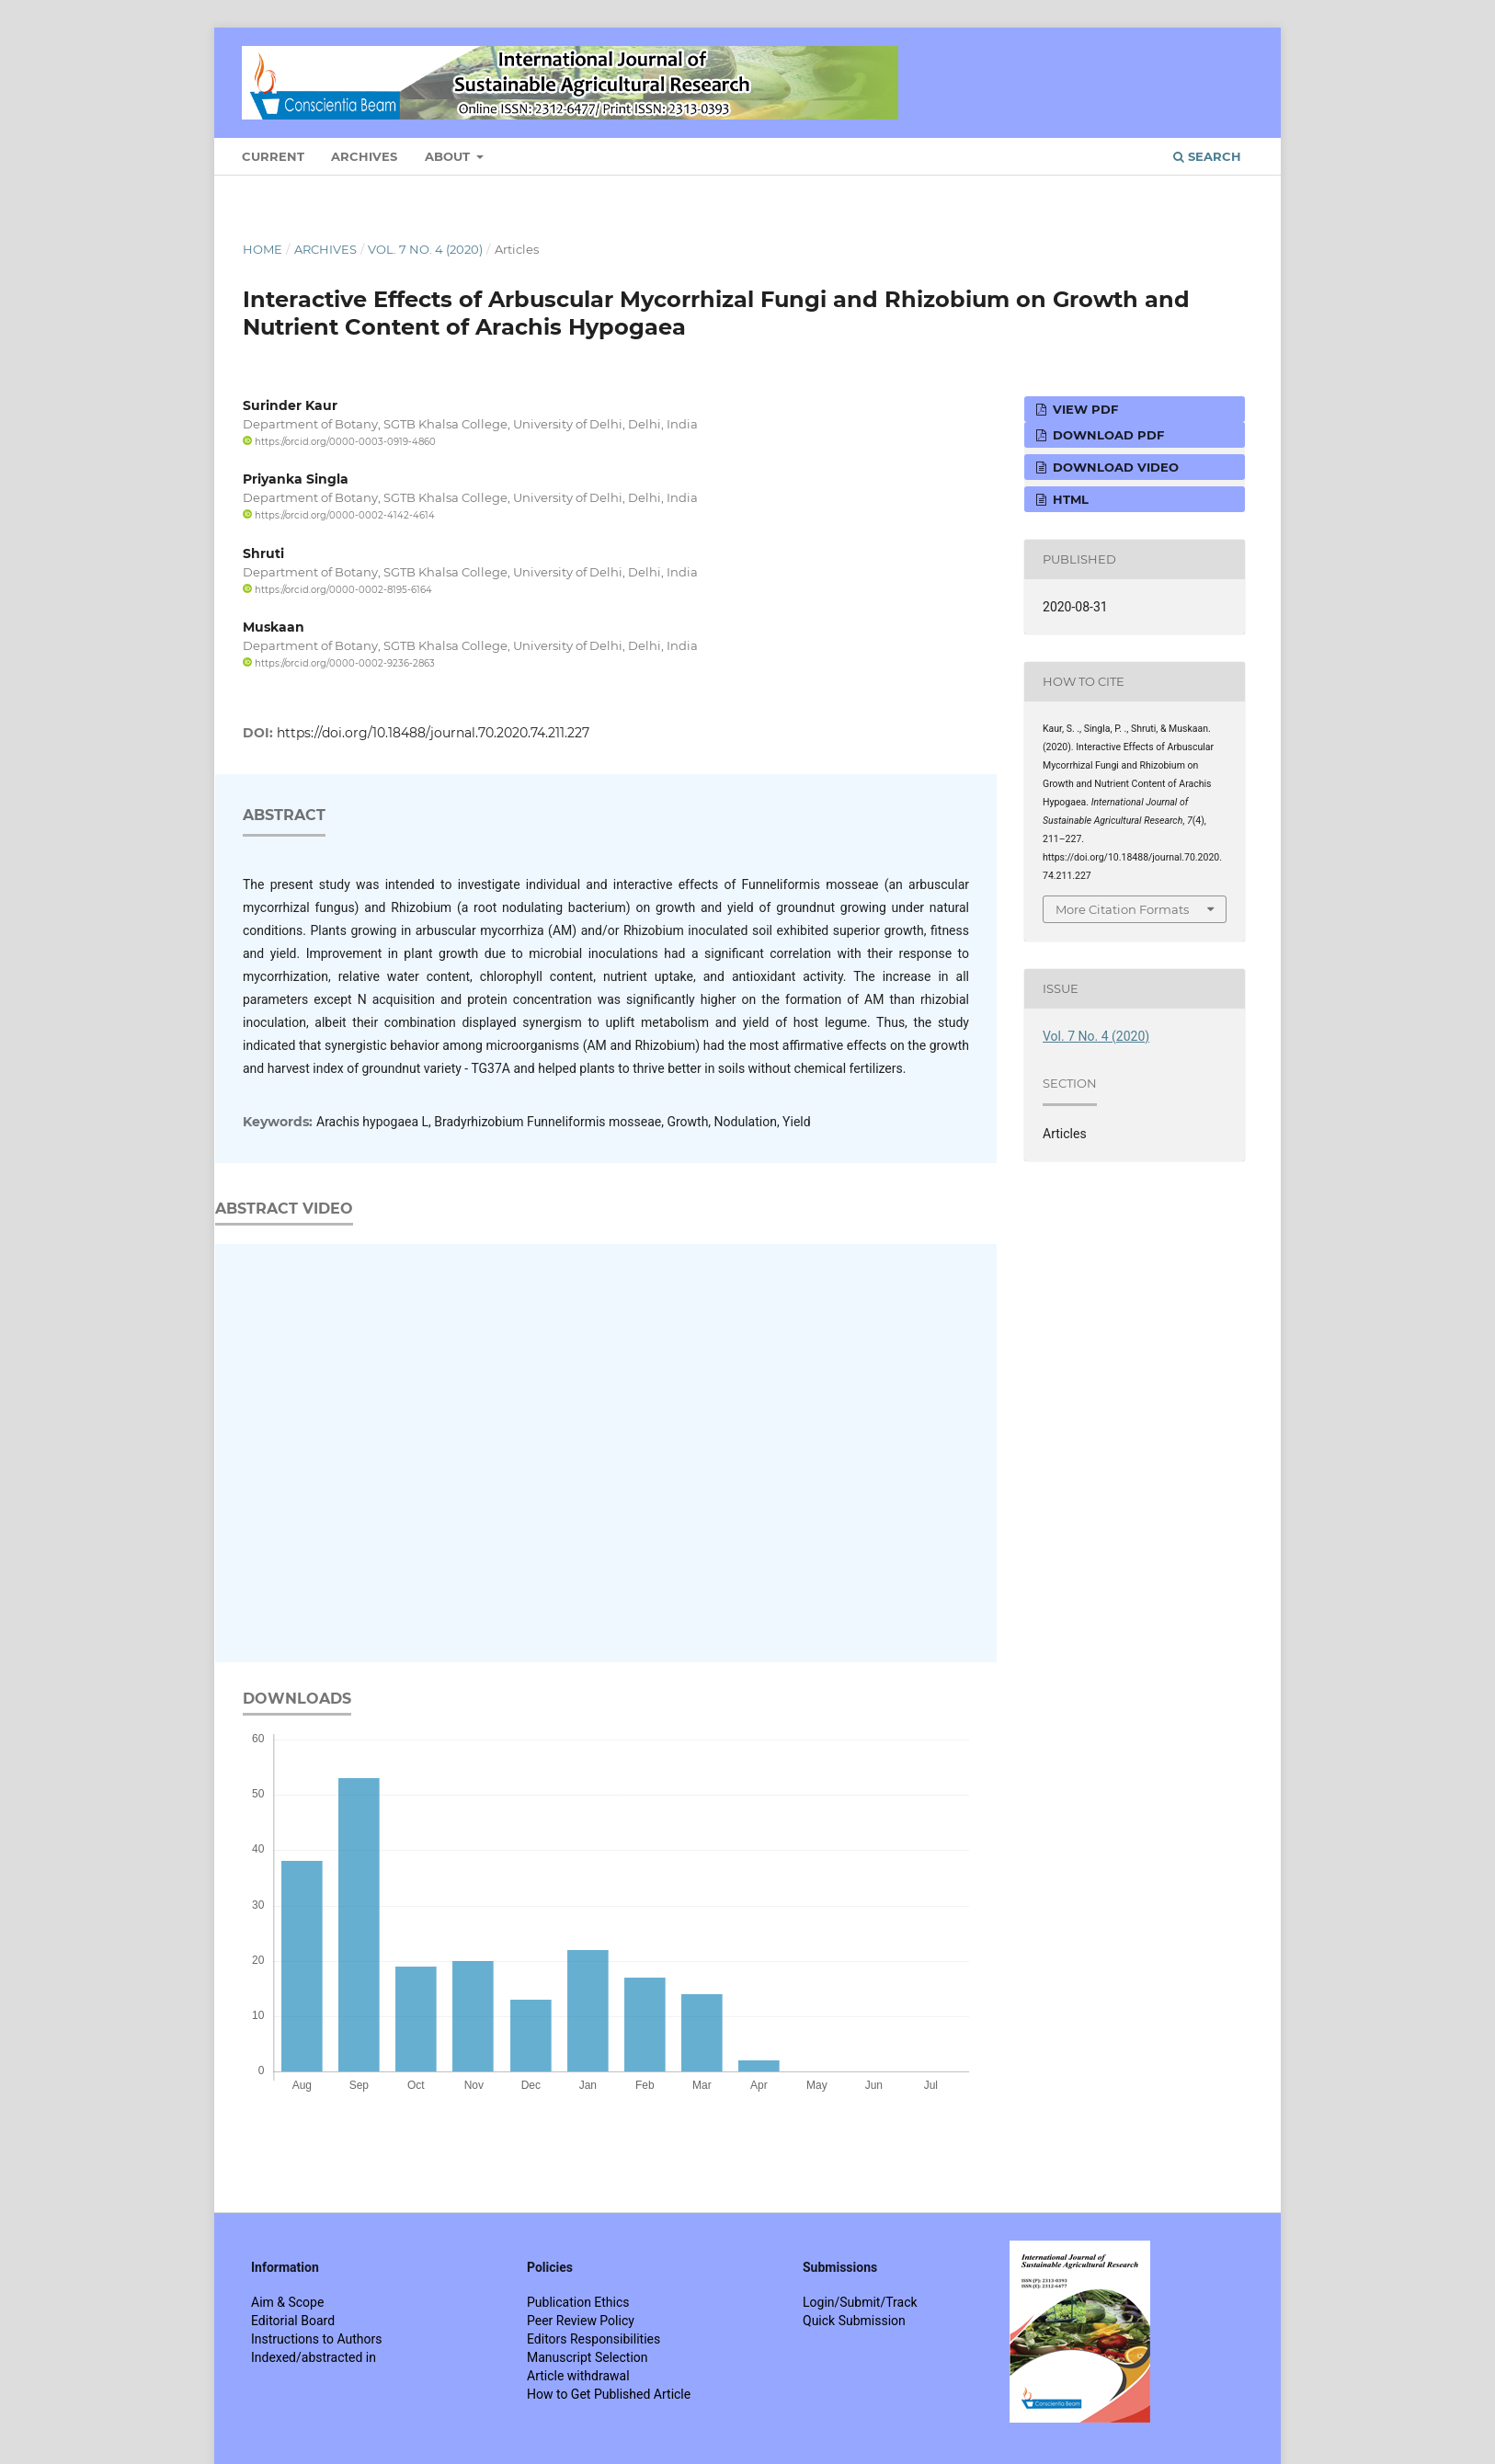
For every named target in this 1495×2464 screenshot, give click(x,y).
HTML (1069, 499)
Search (1207, 156)
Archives (364, 156)
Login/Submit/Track (860, 2302)
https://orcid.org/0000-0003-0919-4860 (339, 442)
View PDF (1083, 409)
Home (262, 249)
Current (273, 156)
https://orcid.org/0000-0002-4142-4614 (339, 515)
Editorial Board (293, 2320)
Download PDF (1106, 435)
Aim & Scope (287, 2302)
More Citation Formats (1122, 909)
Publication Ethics (578, 2302)
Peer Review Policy (580, 2320)
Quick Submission (854, 2320)
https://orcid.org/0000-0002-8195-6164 (337, 590)
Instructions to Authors (316, 2339)
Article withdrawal (578, 2375)
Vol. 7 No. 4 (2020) (425, 249)
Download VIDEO (1114, 467)
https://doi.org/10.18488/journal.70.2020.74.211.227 (433, 732)
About (449, 156)
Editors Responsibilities (593, 2339)
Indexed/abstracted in (313, 2357)
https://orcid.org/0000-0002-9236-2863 (339, 663)
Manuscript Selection (587, 2357)
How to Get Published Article (608, 2394)
